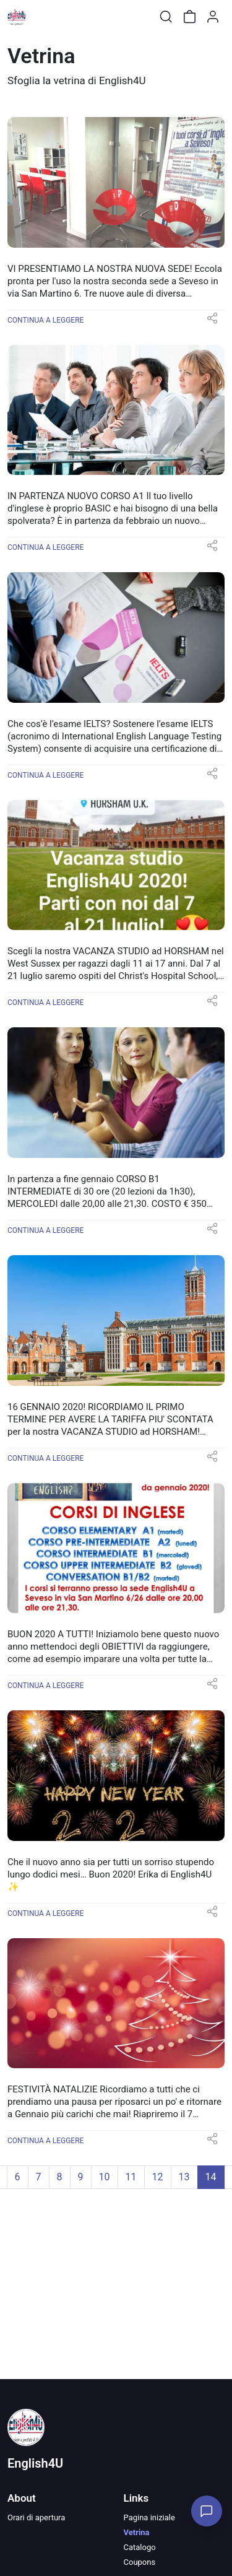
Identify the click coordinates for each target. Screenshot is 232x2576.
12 (157, 2177)
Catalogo (140, 2547)
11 (131, 2177)
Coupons (140, 2562)
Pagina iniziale (149, 2517)
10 (104, 2177)
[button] (212, 322)
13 (184, 2177)
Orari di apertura (36, 2517)
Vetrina (137, 2532)
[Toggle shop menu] (41, 16)
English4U (35, 2463)
